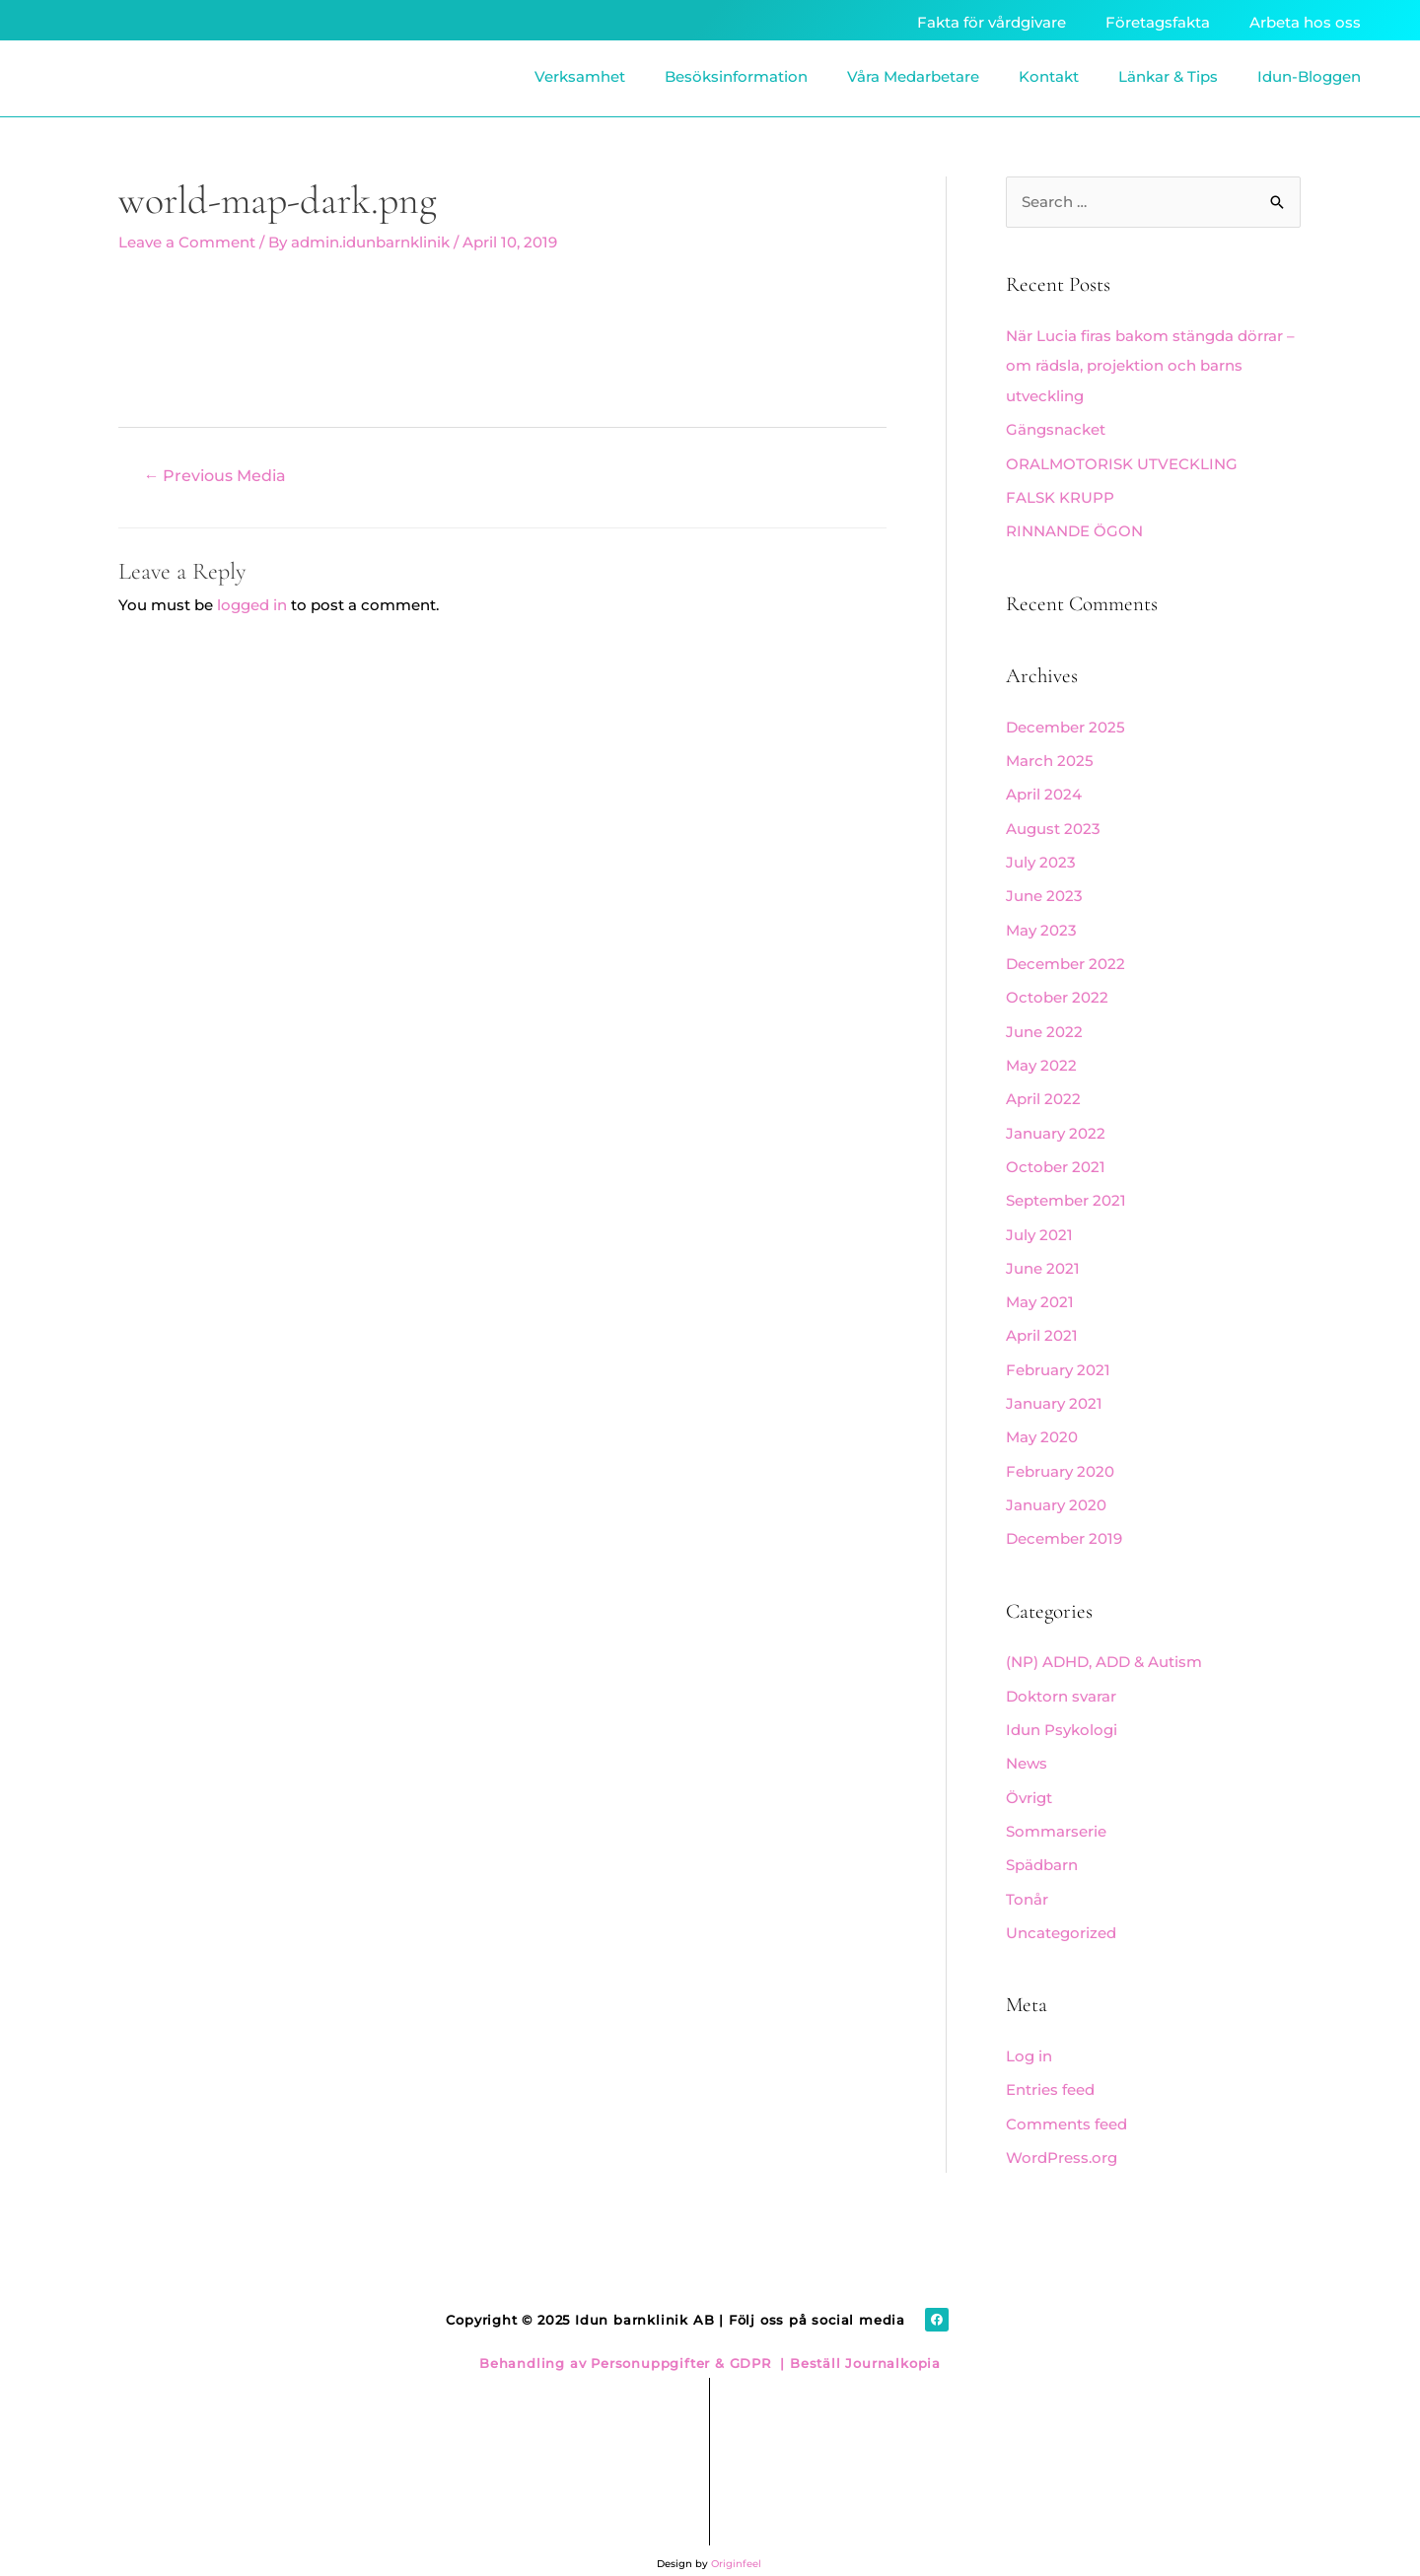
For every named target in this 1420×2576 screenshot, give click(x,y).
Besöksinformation (736, 76)
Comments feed (1066, 2100)
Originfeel (736, 2539)
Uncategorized (1061, 1911)
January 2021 (1054, 1389)
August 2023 (1053, 823)
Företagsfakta (1157, 22)
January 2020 (1056, 1489)
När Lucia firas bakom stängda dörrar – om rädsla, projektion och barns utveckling (1150, 366)
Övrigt (1029, 1778)
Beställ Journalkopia (863, 2338)
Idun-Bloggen (1309, 76)
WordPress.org (1061, 2133)
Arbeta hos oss (1305, 22)
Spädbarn (1042, 1845)
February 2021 (1058, 1356)
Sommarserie (1056, 1811)
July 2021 (1039, 1223)
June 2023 (1044, 890)
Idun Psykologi (1061, 1712)
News (1026, 1745)
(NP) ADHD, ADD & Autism (1104, 1645)
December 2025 (1065, 724)
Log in (1029, 2034)
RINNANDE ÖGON (1074, 529)
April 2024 (1044, 790)
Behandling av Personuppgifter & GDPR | (632, 2338)
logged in (252, 604)
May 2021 (1040, 1290)
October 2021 (1055, 1157)
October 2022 (1057, 990)
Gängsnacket (1055, 429)
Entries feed (1050, 2067)
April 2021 (1042, 1322)
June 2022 (1044, 1023)
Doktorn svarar (1061, 1678)
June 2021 (1043, 1256)
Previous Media (215, 475)
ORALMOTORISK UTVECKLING (1122, 462)
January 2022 (1055, 1123)
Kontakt (1049, 76)
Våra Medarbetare (913, 76)
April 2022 (1043, 1089)
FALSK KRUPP (1060, 495)
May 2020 (1042, 1423)
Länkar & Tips (1168, 76)
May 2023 (1041, 923)
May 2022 (1041, 1056)
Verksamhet (579, 76)
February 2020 (1060, 1455)
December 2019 (1064, 1522)
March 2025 (1050, 757)
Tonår (1027, 1878)
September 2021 (1066, 1189)
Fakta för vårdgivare (991, 22)
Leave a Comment (186, 242)
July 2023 (1041, 857)
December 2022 (1065, 956)
